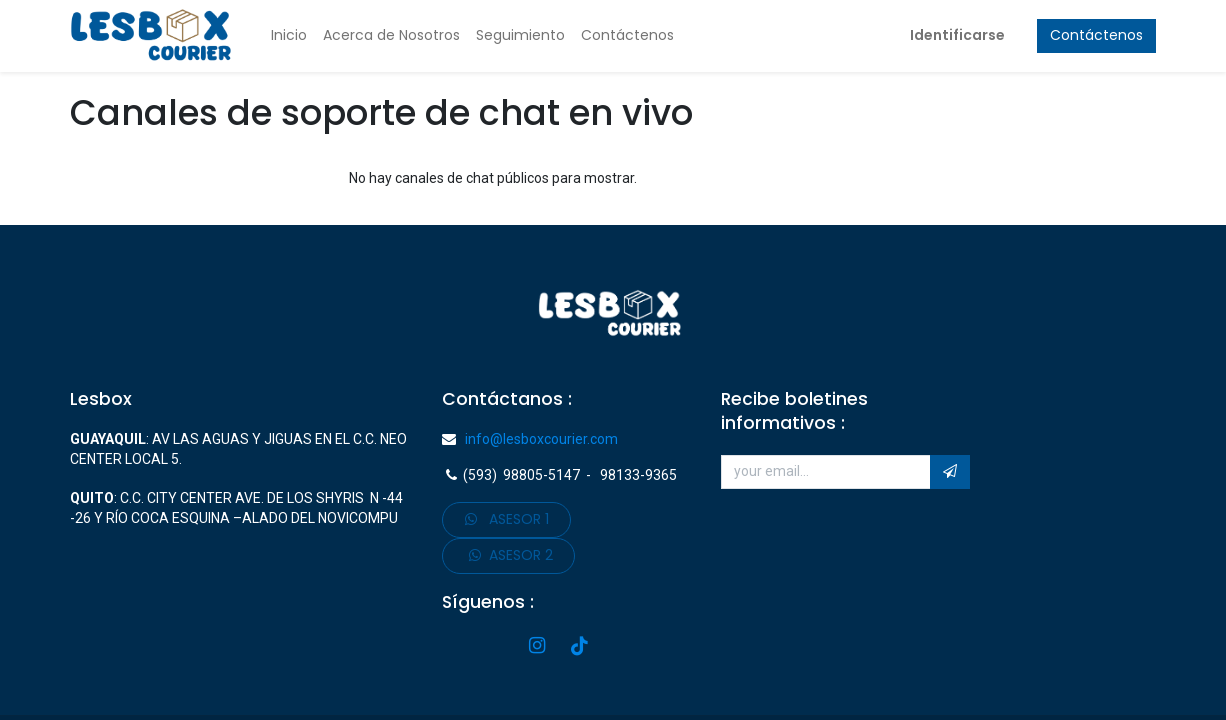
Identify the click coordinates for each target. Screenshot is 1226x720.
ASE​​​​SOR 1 (507, 519)
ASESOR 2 (509, 555)
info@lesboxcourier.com (537, 439)
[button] (950, 472)
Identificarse (957, 35)
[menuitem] (289, 36)
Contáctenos (1096, 35)
